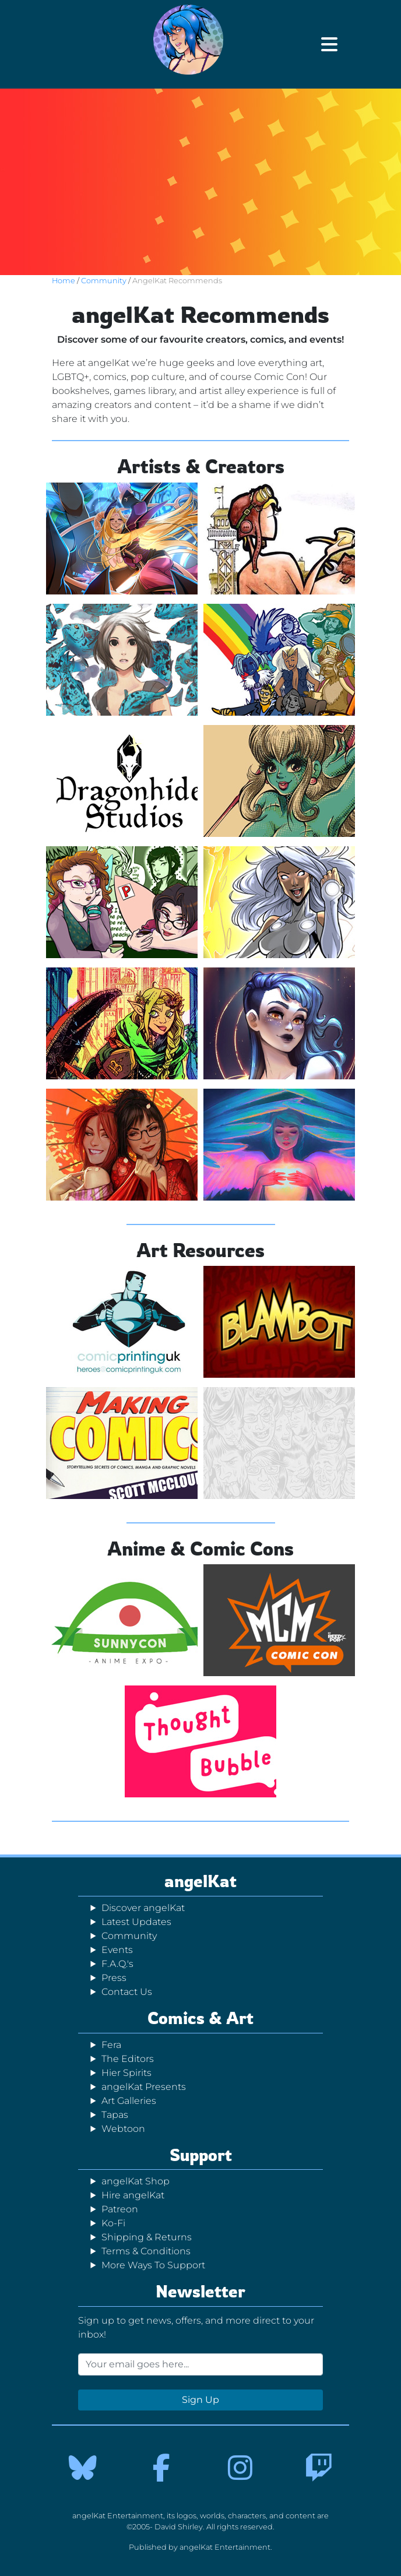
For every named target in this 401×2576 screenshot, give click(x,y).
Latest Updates (136, 1921)
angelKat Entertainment (225, 2547)
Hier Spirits (126, 2072)
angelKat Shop (135, 2181)
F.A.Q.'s (117, 1963)
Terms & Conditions (146, 2251)
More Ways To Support (153, 2265)
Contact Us (126, 1991)
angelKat (200, 1881)
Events (117, 1949)
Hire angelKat (132, 2195)
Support (201, 2155)
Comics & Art (200, 2018)
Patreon (119, 2209)
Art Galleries (128, 2100)
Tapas (114, 2114)
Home (63, 280)
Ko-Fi (113, 2223)
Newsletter (200, 2291)
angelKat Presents (143, 2086)
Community (104, 280)
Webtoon (123, 2128)
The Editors (127, 2058)
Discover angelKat (143, 1907)
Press (113, 1977)
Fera (111, 2044)
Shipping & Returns (146, 2237)
